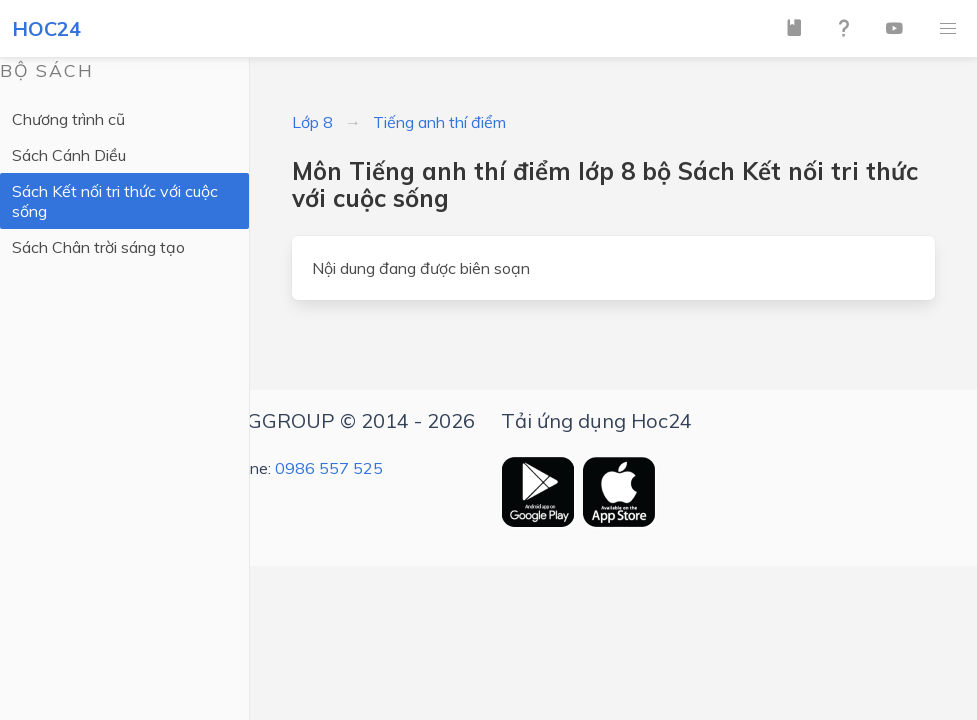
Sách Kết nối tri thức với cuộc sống (115, 201)
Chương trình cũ (68, 119)
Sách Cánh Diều (69, 155)
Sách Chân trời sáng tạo (98, 247)
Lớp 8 (312, 122)
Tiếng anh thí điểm (439, 122)
